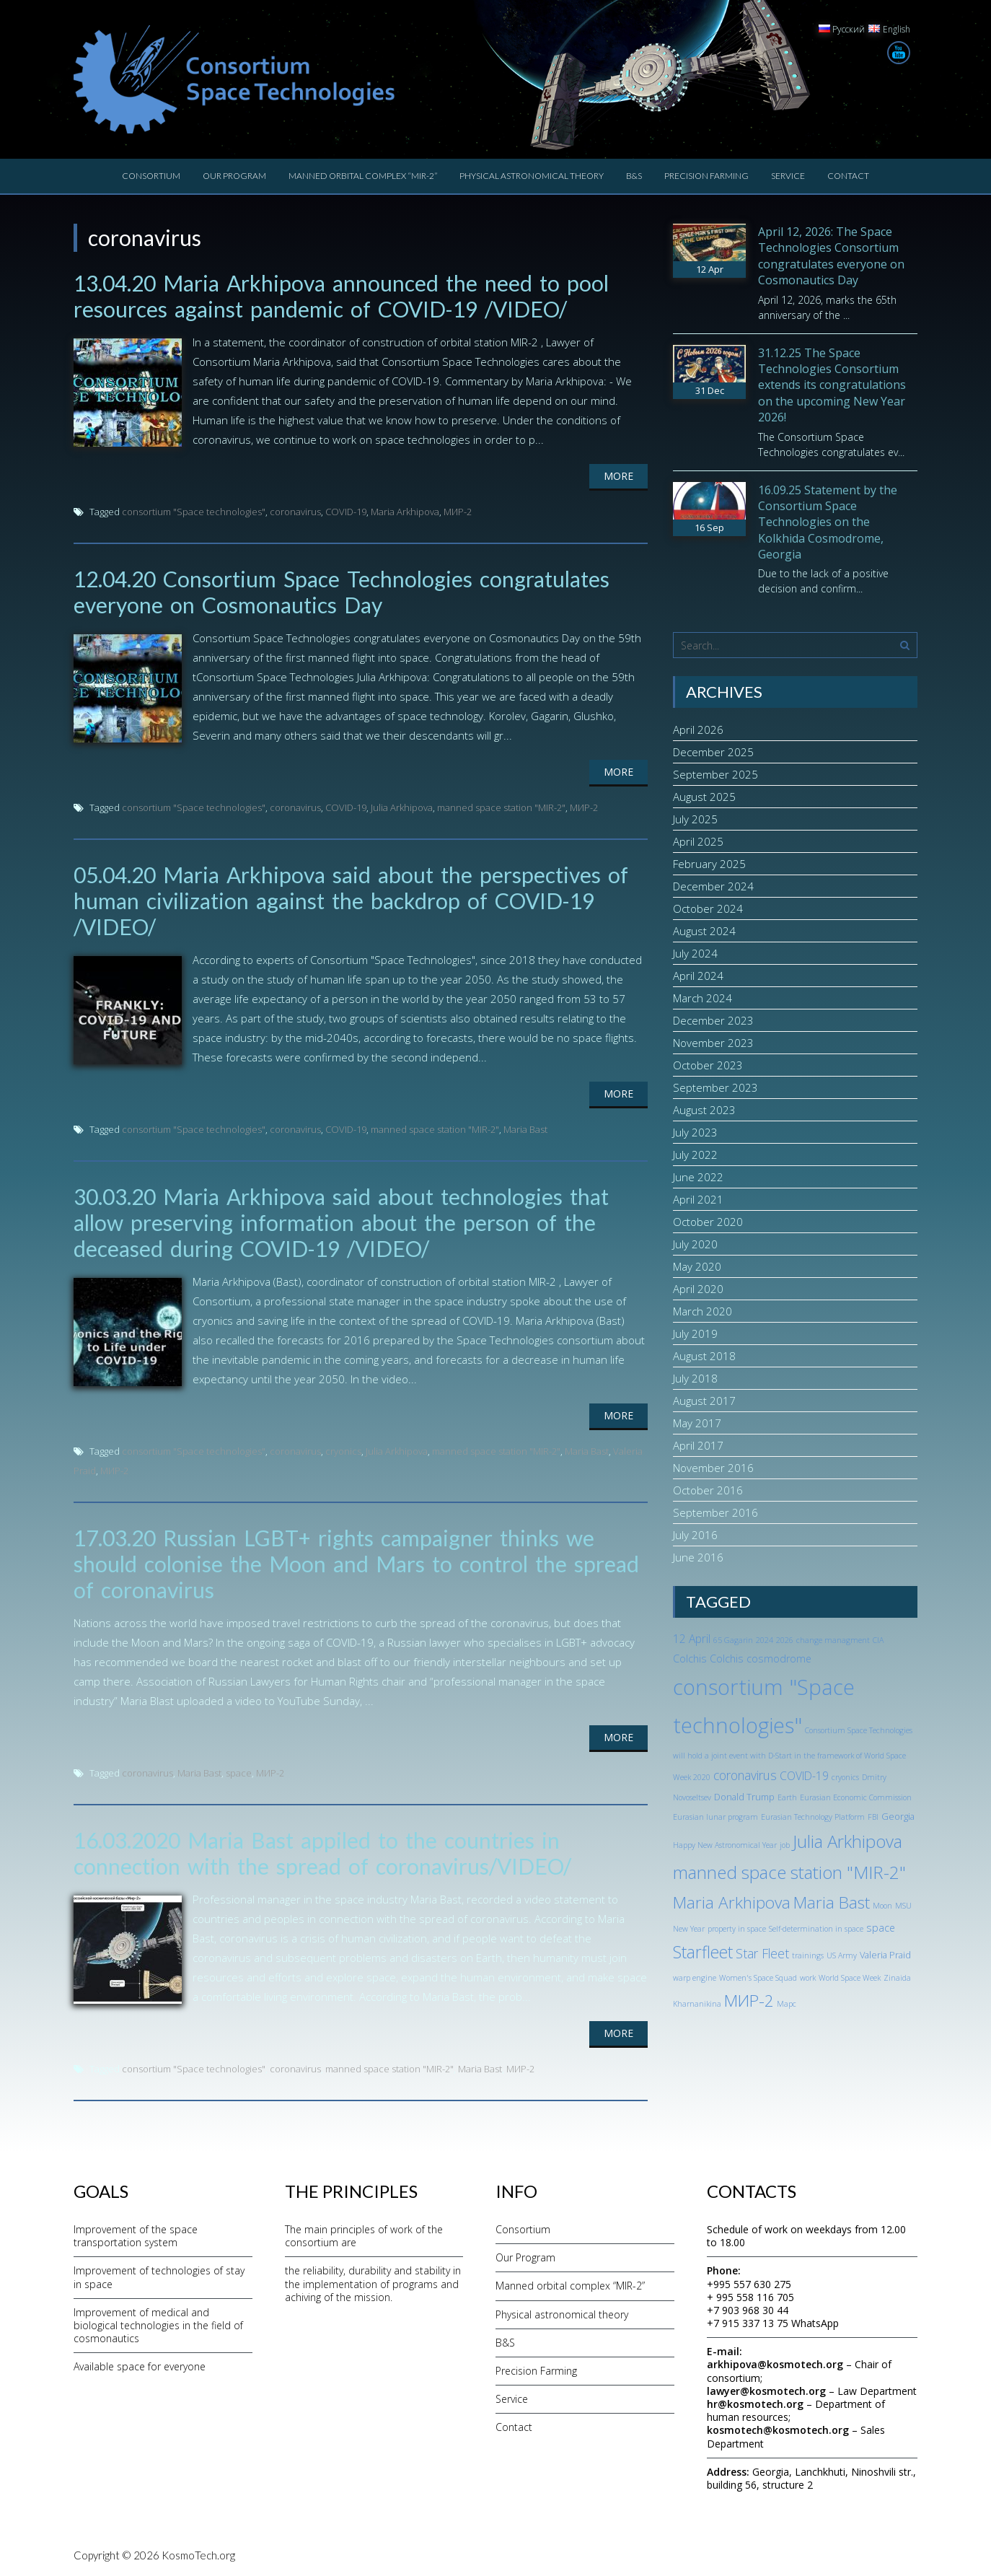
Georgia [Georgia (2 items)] (898, 1816)
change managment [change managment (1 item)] (833, 1640)
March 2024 (702, 998)
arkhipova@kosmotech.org (775, 2364)
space (239, 1772)
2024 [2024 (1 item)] (764, 1640)
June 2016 (698, 1557)
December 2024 (713, 886)
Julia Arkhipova (402, 807)
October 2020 (708, 1221)
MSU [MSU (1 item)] (903, 1906)
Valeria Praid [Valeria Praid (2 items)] (885, 1954)
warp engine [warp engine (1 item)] (694, 1978)
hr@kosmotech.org (755, 2404)
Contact (848, 175)
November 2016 (713, 1467)
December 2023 (713, 1020)
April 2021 (698, 1199)
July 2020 (695, 1244)
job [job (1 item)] (785, 1845)
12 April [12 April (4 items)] (691, 1639)
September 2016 (715, 1512)
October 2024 (708, 908)
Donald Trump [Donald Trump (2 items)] (744, 1796)
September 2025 (715, 774)
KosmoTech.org (198, 2555)
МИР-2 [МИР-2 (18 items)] (749, 2000)
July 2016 (695, 1535)
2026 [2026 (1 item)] (784, 1640)
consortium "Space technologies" (193, 511)
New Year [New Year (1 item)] (689, 1929)
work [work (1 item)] (808, 1978)
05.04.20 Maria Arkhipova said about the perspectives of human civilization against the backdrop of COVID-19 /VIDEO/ (351, 900)
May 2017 (697, 1423)
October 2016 (708, 1490)
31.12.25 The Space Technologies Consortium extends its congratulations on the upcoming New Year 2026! (832, 385)
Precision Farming (706, 175)
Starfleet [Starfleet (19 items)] (703, 1951)
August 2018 (704, 1356)
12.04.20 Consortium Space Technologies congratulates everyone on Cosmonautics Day (341, 592)
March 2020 (702, 1311)
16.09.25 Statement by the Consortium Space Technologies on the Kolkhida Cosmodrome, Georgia (827, 522)
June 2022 (698, 1177)
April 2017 (698, 1445)
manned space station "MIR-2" (501, 807)
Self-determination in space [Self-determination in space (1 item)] (816, 1929)
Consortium (151, 175)
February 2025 (709, 864)
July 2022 (695, 1154)
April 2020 (698, 1289)
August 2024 (704, 931)
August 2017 (704, 1400)
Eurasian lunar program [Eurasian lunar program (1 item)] (715, 1817)
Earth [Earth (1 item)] (787, 1797)
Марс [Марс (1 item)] (786, 2004)
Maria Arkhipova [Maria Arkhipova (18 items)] (731, 1902)
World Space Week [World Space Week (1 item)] (850, 1978)
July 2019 (695, 1333)
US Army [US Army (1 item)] (842, 1955)
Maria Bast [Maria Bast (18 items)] (831, 1902)
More (618, 476)
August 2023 (704, 1110)
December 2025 (713, 752)
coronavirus (295, 511)
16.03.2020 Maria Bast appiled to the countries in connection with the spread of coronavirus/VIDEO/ (322, 1853)
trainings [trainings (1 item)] (808, 1955)
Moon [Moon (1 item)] (882, 1906)
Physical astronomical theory (531, 175)
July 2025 (695, 819)
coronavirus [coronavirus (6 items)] (745, 1775)
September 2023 (715, 1087)
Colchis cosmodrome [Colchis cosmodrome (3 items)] (760, 1658)
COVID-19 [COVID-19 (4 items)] (804, 1776)
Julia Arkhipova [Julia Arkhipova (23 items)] (847, 1841)
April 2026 (698, 729)
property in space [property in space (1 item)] (737, 1929)
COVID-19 (345, 511)
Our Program (234, 175)
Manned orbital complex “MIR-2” (363, 175)
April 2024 (698, 975)
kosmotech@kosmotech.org (778, 2430)
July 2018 (695, 1378)
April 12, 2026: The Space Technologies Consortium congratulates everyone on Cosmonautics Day (831, 256)
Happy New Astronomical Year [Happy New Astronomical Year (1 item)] (725, 1845)
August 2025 (704, 796)
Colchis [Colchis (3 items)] (690, 1658)
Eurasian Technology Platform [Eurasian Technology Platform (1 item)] (813, 1817)
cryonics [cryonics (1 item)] (845, 1777)
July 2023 (695, 1132)
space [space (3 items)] (880, 1928)
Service (788, 175)
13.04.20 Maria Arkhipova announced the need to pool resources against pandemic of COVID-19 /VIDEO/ (341, 296)
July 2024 (695, 953)
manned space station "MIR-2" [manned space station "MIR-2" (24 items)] (789, 1872)
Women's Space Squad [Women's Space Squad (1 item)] (758, 1978)
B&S (634, 175)
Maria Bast (525, 1129)
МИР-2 (458, 511)
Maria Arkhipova (405, 511)
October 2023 (708, 1065)
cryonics (343, 1451)
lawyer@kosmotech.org (766, 2391)
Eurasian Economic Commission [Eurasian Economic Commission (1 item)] (856, 1797)
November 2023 (713, 1042)
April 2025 (698, 841)
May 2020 (697, 1266)
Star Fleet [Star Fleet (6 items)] (762, 1953)
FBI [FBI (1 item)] (873, 1817)
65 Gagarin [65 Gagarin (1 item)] (733, 1640)
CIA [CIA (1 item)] (878, 1640)
